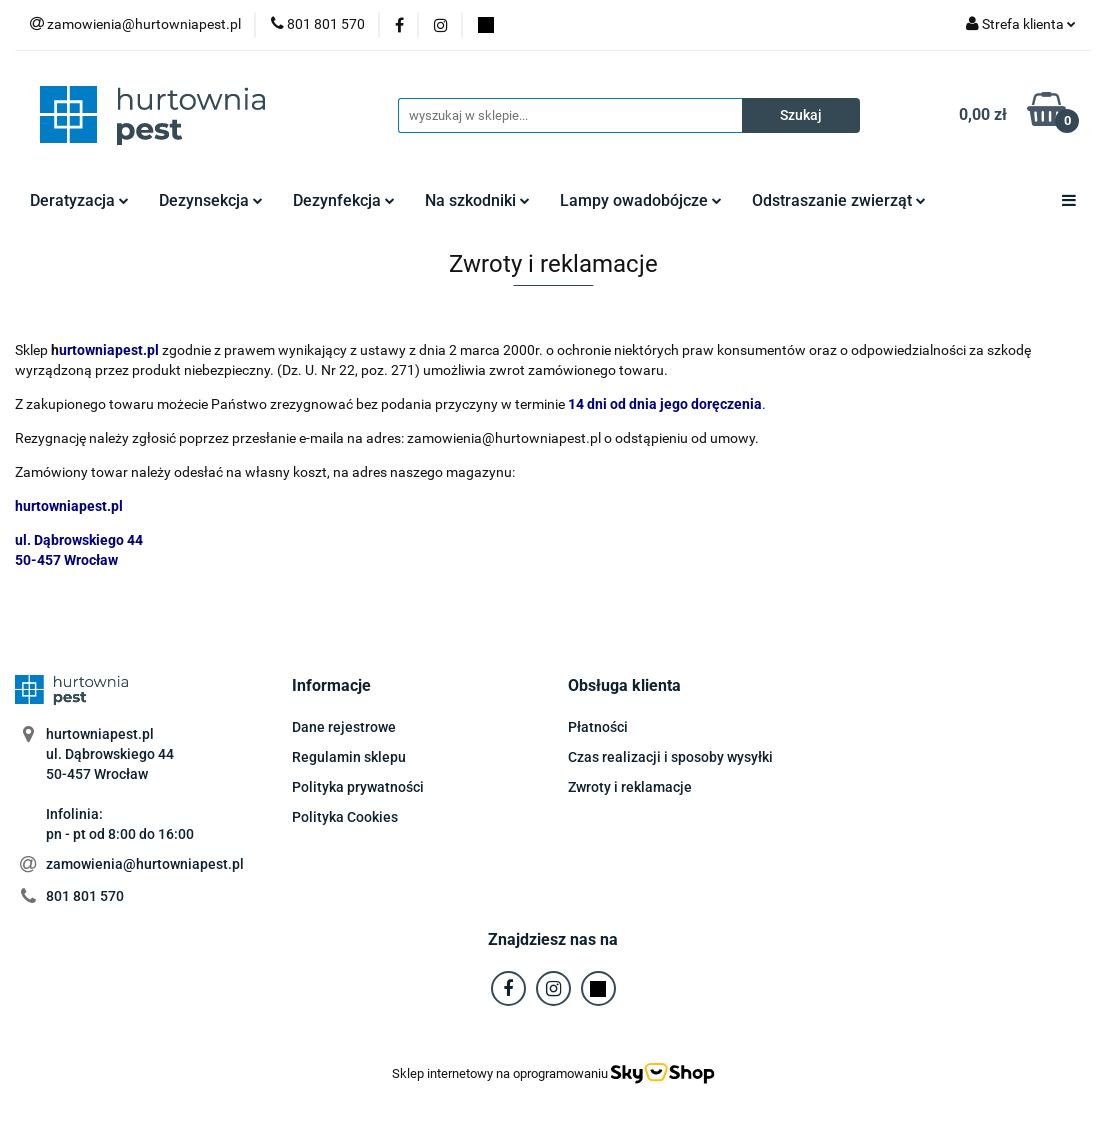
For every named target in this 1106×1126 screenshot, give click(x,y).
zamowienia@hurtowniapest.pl (145, 864)
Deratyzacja (79, 200)
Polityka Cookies (345, 817)
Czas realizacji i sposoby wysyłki (670, 757)
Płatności (598, 727)
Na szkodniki (477, 200)
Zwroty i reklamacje (630, 787)
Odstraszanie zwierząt (839, 200)
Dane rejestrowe (344, 727)
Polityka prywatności (358, 787)
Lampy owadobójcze (641, 200)
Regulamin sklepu (349, 757)
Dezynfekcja (344, 200)
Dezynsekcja (211, 200)
